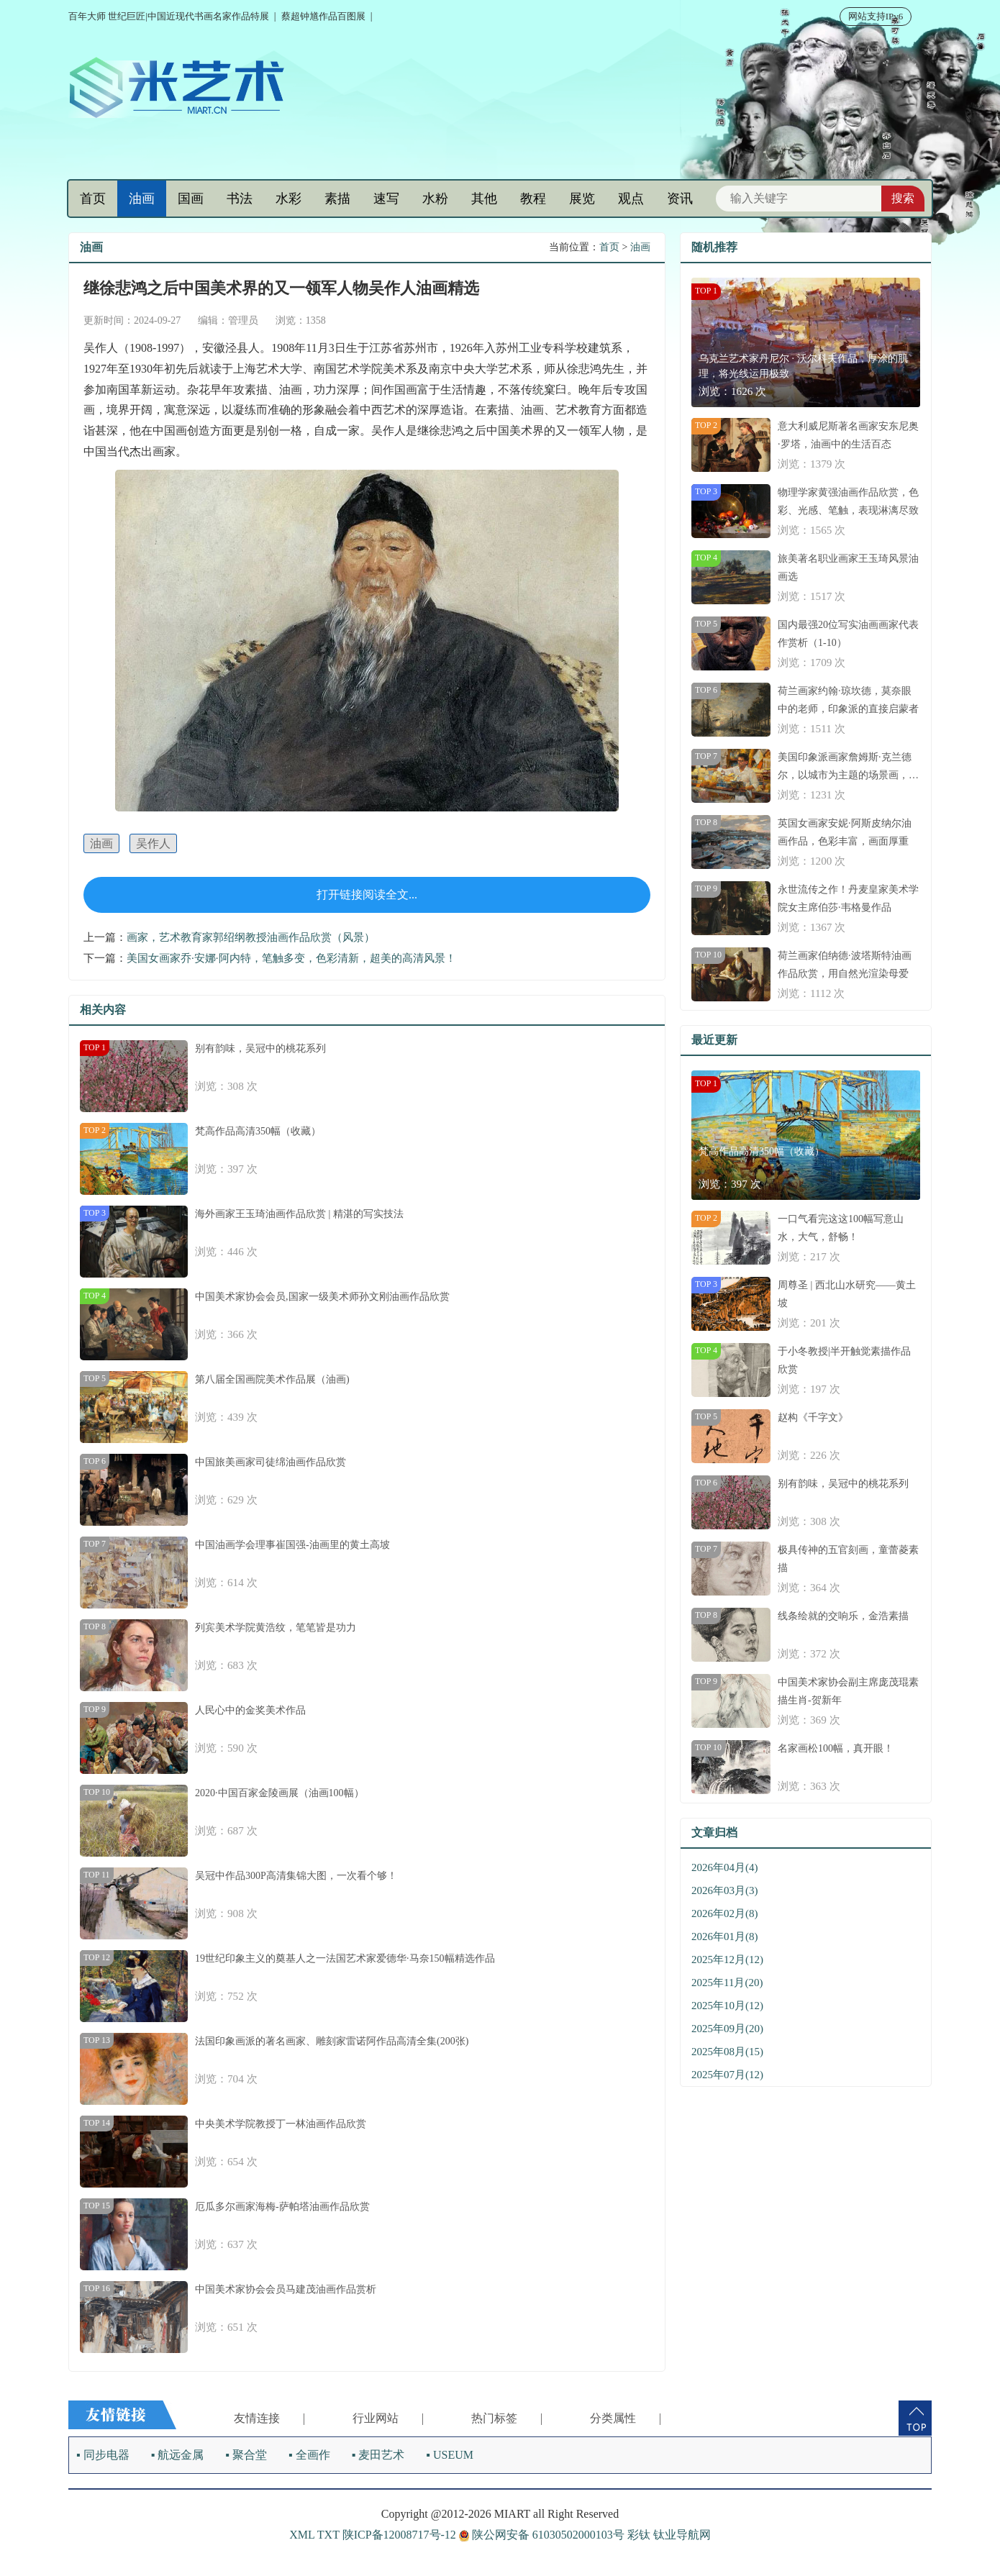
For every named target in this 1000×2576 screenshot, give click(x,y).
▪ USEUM (449, 2455)
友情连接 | (269, 2418)
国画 (191, 198)
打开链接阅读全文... (367, 894)
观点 (631, 198)
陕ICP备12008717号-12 (399, 2535)
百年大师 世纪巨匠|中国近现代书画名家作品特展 (168, 16)
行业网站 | (388, 2418)
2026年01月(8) (724, 1936)
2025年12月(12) (727, 1959)
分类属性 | (625, 2418)
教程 (533, 198)
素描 (337, 198)
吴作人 (153, 843)
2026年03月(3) (724, 1890)
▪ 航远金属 (177, 2455)
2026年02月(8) (724, 1913)
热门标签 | (506, 2418)
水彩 (288, 198)
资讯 (680, 198)
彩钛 (638, 2535)
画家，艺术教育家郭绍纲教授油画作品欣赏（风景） (251, 937)
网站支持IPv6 (876, 16)
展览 (582, 198)
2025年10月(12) (727, 2005)
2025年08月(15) (727, 2051)
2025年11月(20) (727, 1982)
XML (301, 2535)
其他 (484, 198)
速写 (386, 198)
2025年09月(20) (727, 2028)
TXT (328, 2535)
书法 (240, 198)
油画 (142, 198)
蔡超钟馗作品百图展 (323, 16)
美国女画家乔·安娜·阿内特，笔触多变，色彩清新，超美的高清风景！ (291, 958)
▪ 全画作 (309, 2455)
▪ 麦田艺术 (378, 2455)
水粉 (435, 198)
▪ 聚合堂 (246, 2455)
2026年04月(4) (724, 1867)
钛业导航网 (682, 2535)
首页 (93, 198)
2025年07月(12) (727, 2074)
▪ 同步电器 (102, 2455)
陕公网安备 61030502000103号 (543, 2535)
